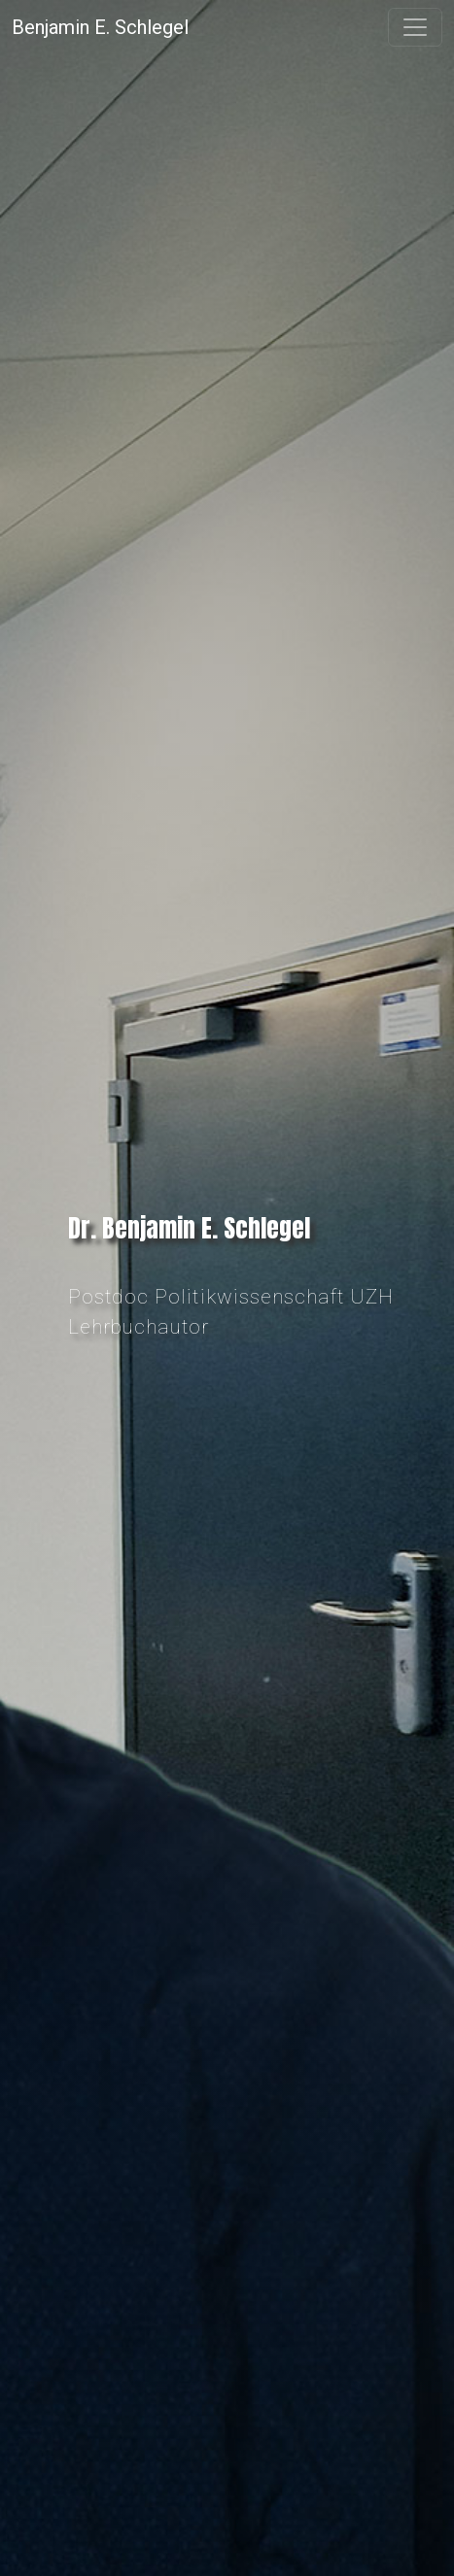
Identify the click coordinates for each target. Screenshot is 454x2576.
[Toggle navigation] (415, 27)
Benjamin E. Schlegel (100, 27)
